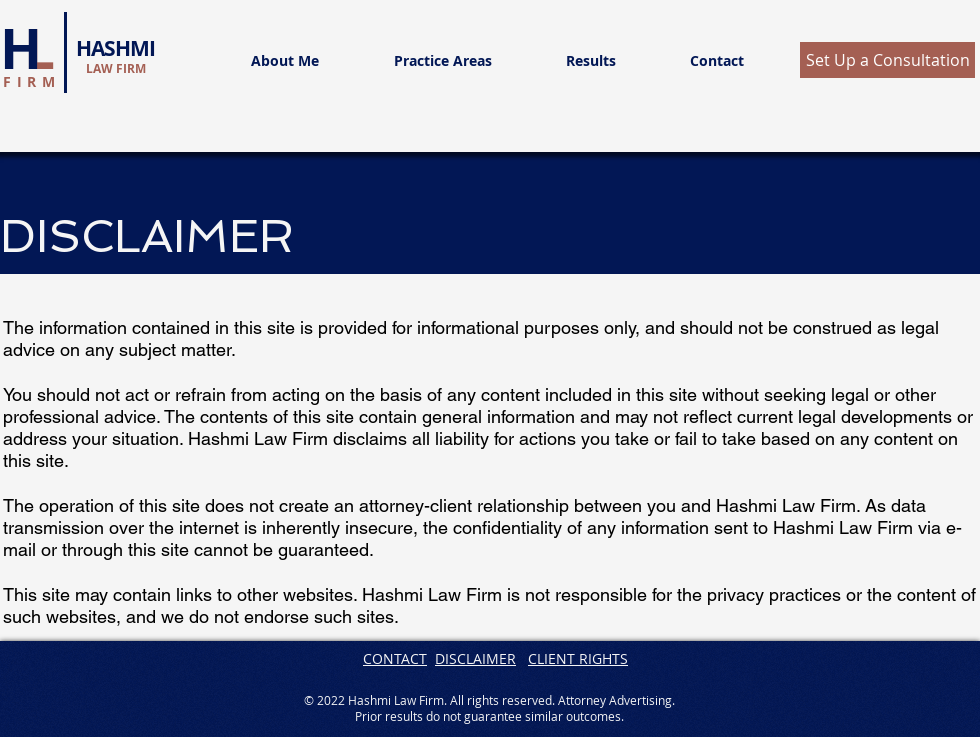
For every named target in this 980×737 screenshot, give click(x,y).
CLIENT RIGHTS (578, 658)
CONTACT (395, 658)
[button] (887, 60)
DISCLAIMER (475, 658)
